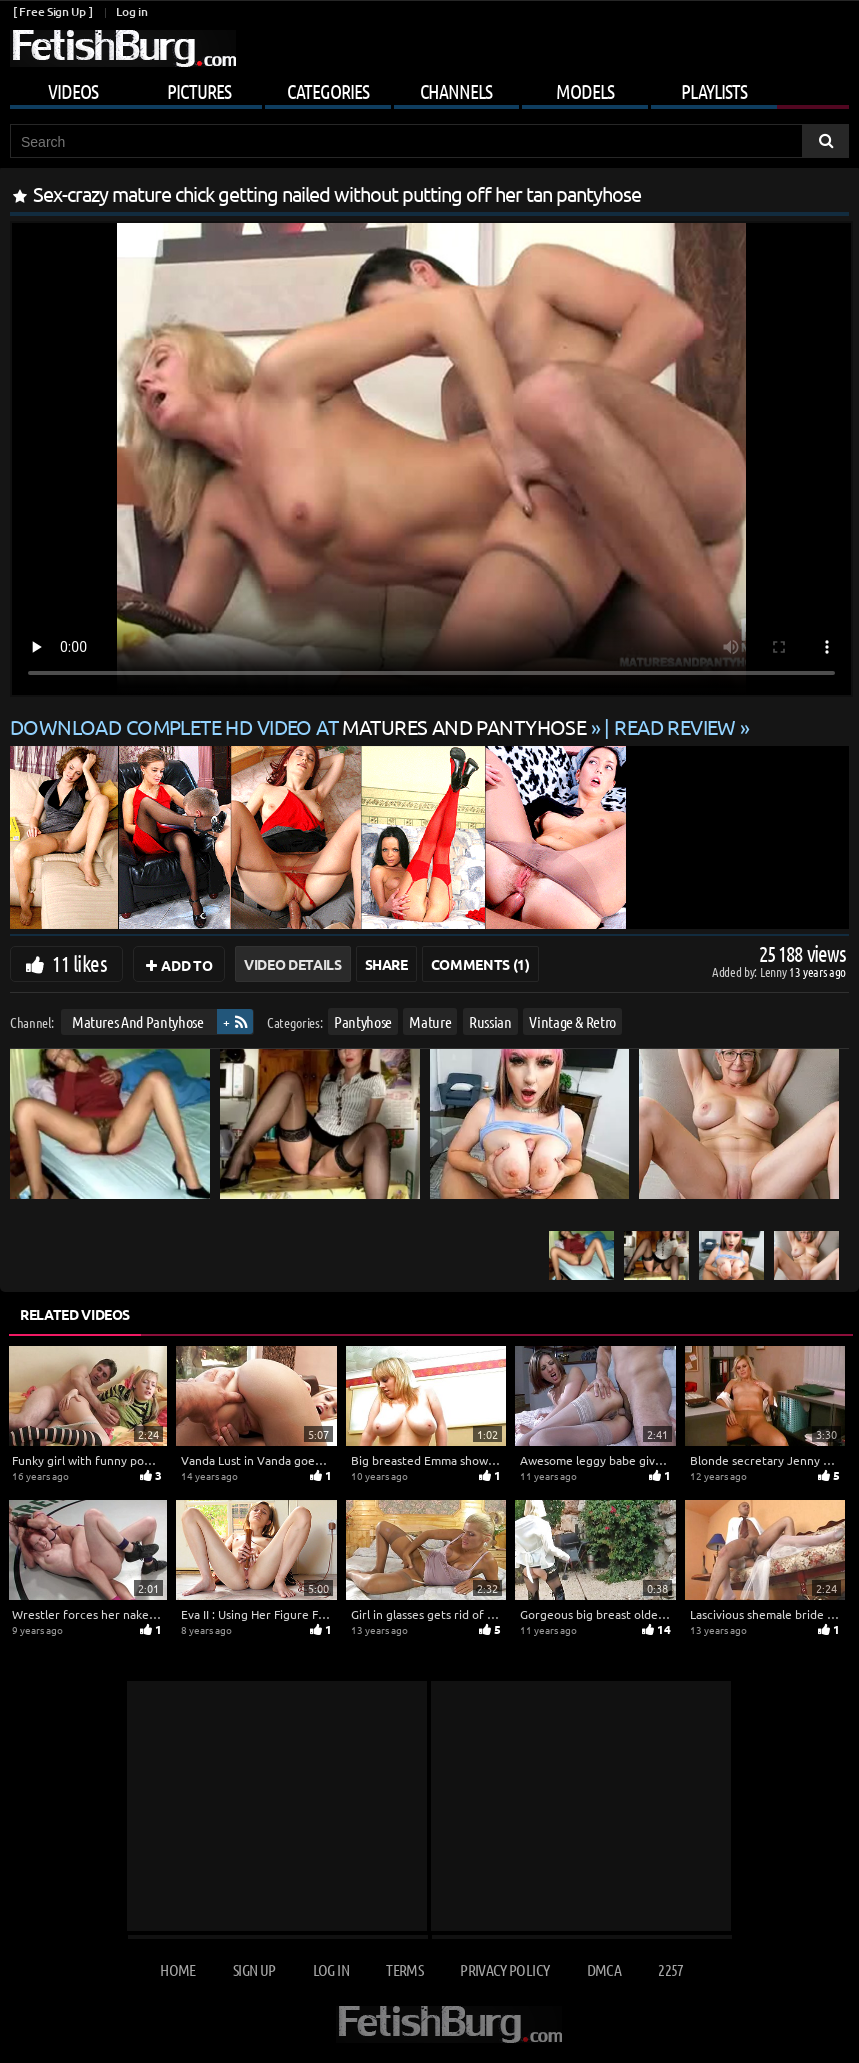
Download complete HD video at (300, 726)
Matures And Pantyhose (138, 1021)
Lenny (774, 971)
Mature (430, 1021)
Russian (490, 1021)
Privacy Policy (504, 1969)
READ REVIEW (675, 726)
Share (386, 964)
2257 (670, 1969)
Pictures (199, 91)
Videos (73, 91)
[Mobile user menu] (429, 88)
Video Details (292, 964)
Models (585, 91)
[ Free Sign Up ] (52, 11)
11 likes (79, 963)
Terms (404, 1969)
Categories (328, 91)
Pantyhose (363, 1021)
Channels (456, 91)
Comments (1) (480, 964)
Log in (131, 11)
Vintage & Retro (572, 1021)
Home (177, 1969)
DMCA (604, 1969)
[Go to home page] (123, 48)
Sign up (254, 1969)
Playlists (714, 91)
